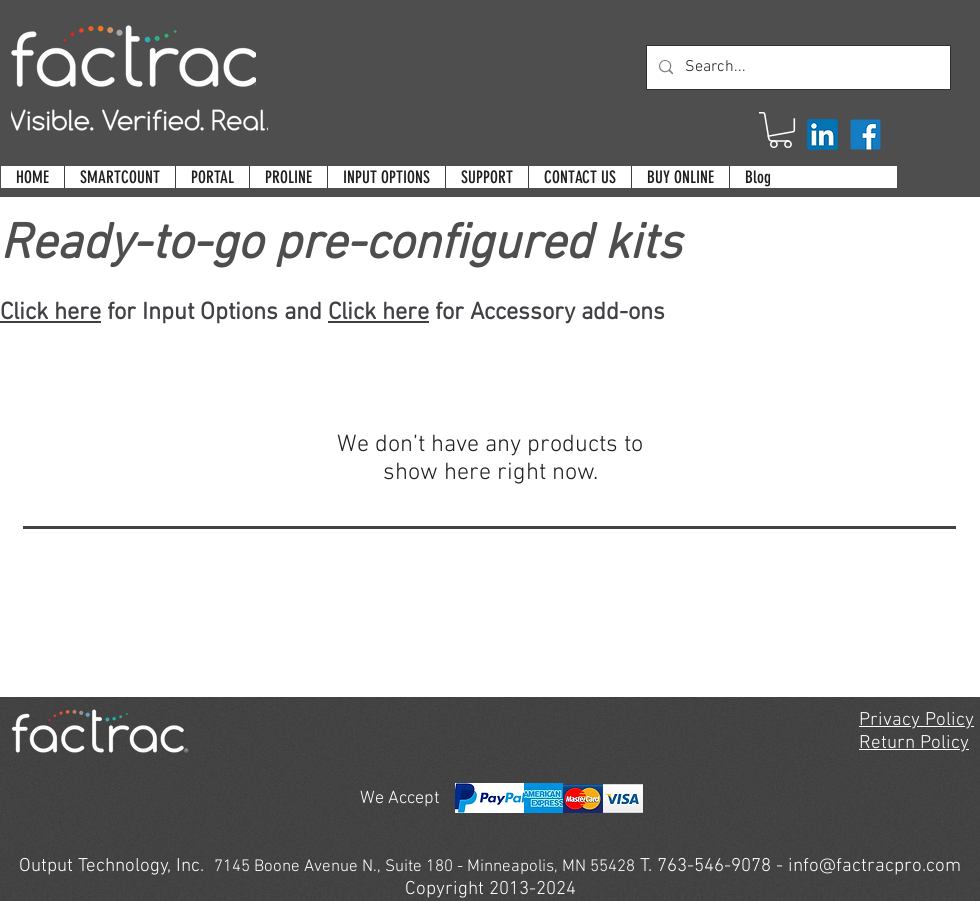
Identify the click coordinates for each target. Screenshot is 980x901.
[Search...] (796, 67)
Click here (50, 313)
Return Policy (914, 743)
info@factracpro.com (874, 866)
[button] (780, 130)
